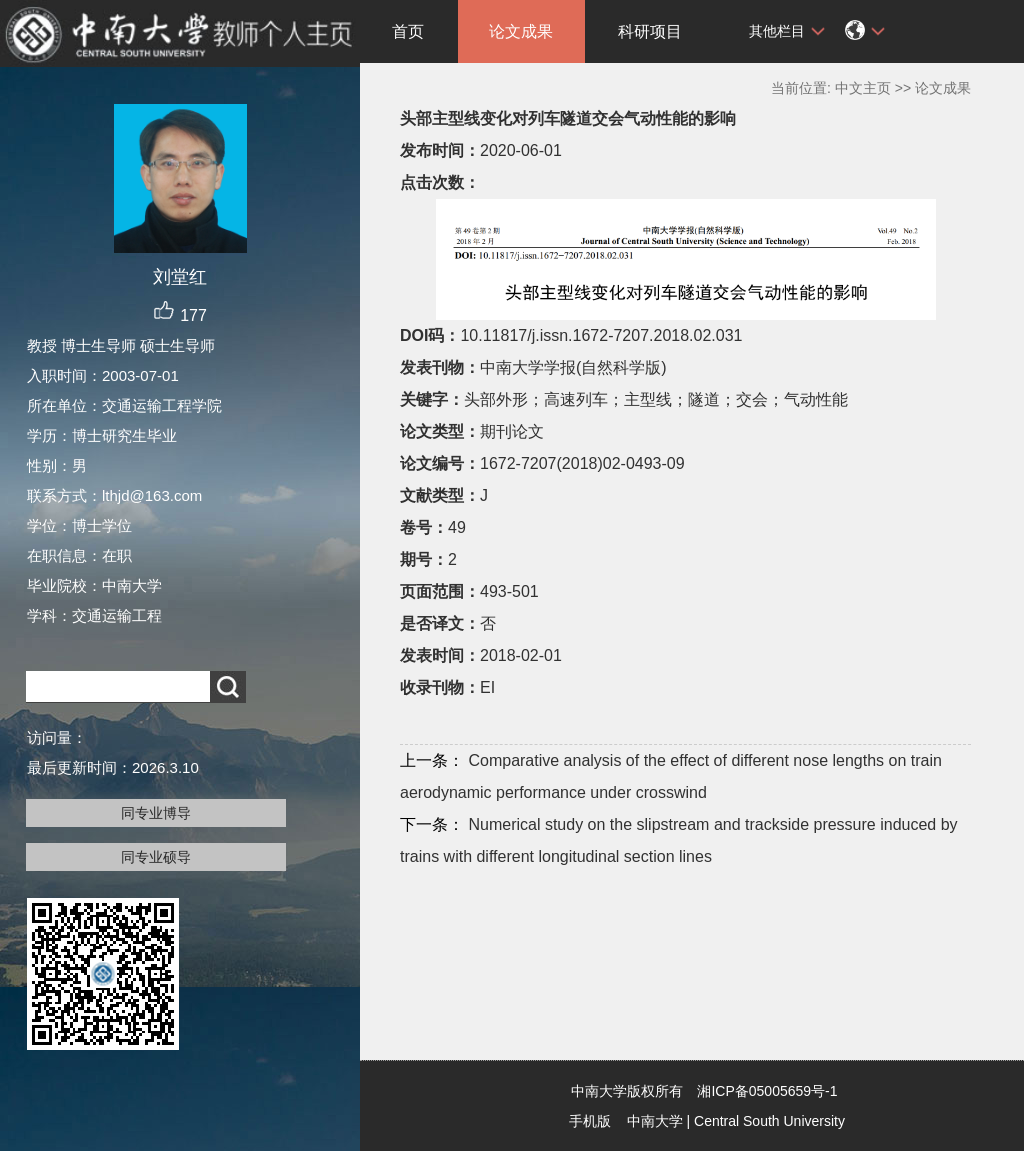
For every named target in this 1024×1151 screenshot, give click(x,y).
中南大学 (655, 1121)
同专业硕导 (156, 857)
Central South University (769, 1121)
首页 (408, 31)
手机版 (590, 1121)
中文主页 (863, 88)
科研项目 (650, 31)
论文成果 (521, 31)
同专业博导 (156, 813)
